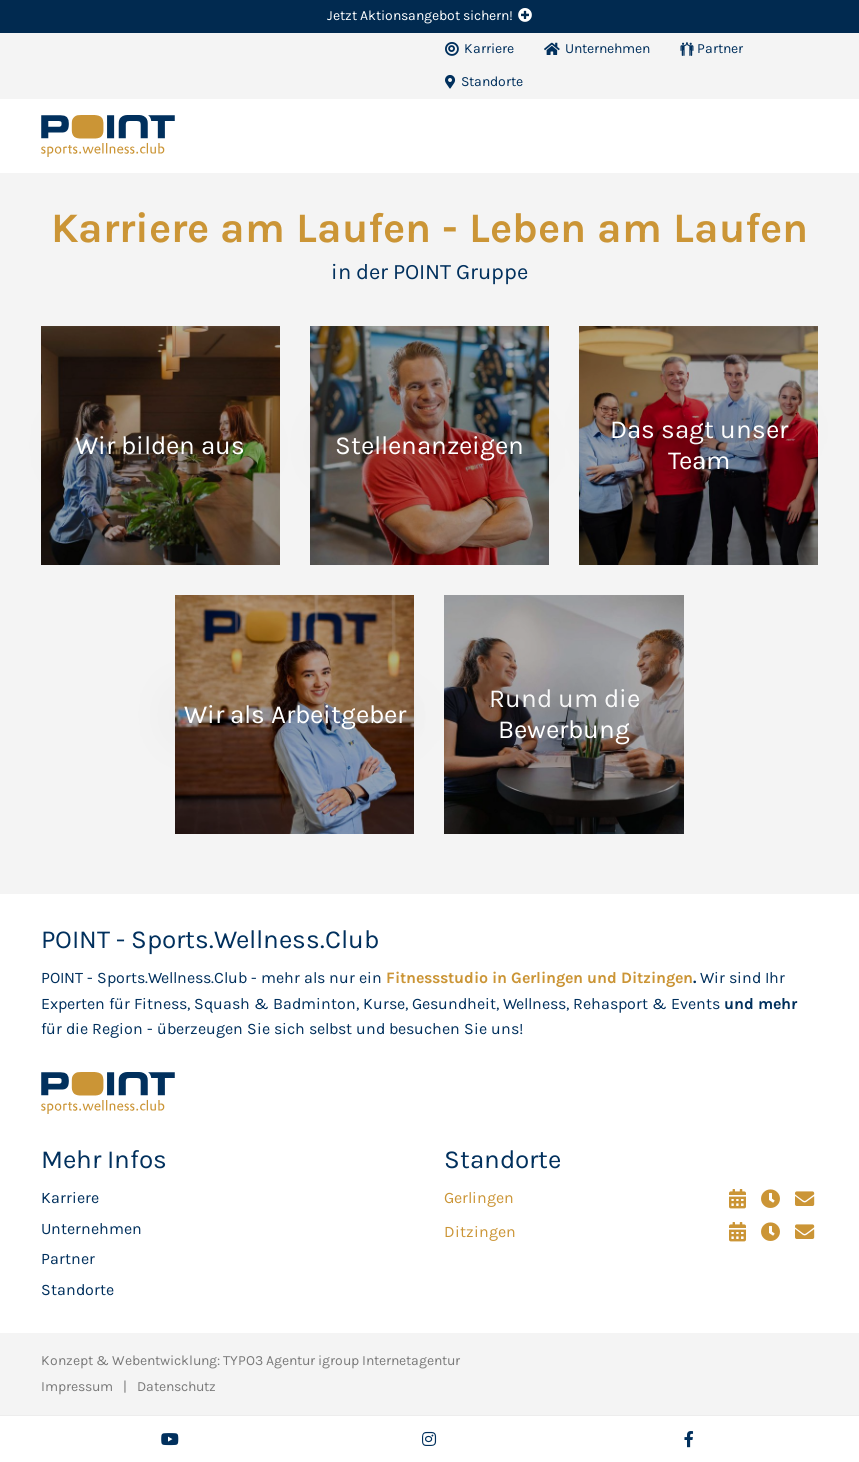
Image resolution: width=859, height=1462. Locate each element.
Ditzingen (480, 1231)
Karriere (70, 1197)
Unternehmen (91, 1228)
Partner (68, 1258)
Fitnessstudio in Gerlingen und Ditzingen (539, 977)
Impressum (77, 1386)
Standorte (77, 1289)
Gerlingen (479, 1197)
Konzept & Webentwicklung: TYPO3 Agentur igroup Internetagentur (250, 1360)
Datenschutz (176, 1386)
